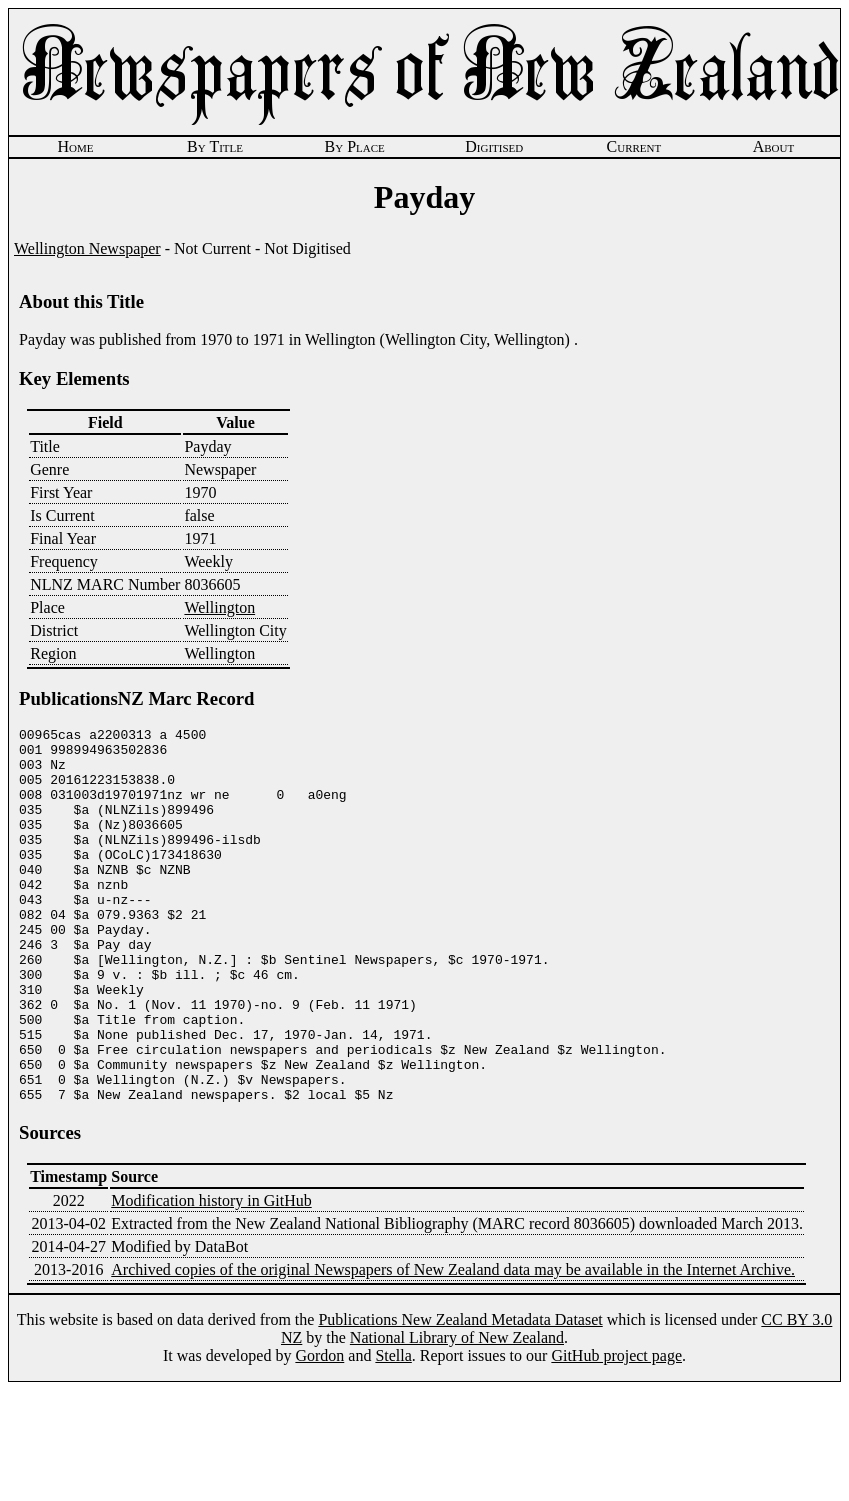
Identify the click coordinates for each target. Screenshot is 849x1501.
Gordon (319, 1430)
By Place (355, 146)
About (774, 146)
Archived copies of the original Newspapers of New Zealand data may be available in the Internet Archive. (453, 1344)
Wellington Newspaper (87, 248)
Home (75, 146)
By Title (215, 146)
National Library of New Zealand (457, 1412)
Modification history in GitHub (211, 1275)
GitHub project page (616, 1430)
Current (634, 146)
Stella (393, 1430)
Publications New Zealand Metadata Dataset (460, 1394)
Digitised (494, 146)
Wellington (219, 607)
